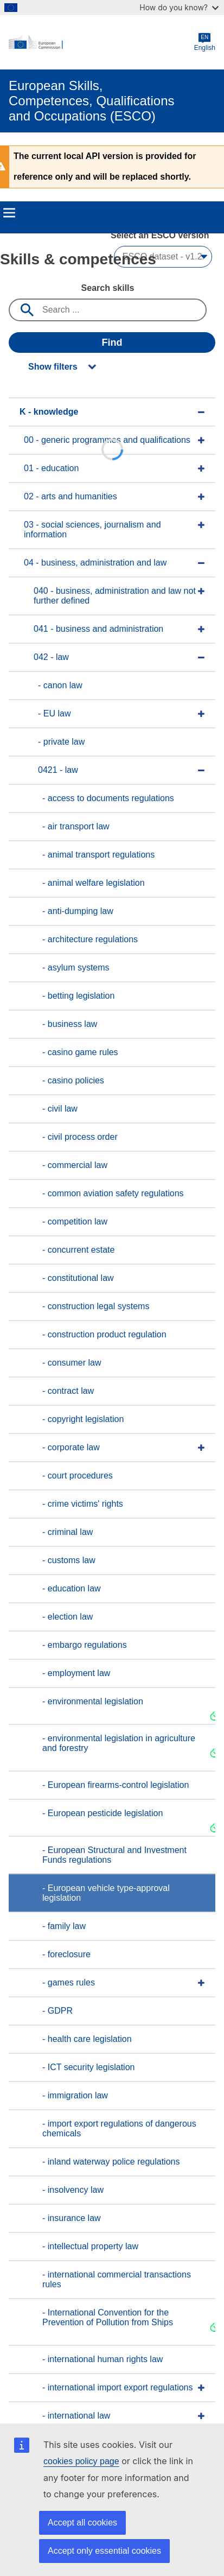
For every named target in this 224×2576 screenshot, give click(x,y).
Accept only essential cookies (104, 2550)
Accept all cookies (82, 2522)
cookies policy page (81, 2461)
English (204, 42)
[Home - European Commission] (101, 42)
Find (112, 342)
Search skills (108, 288)
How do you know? (179, 7)
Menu (9, 213)
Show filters (53, 366)
